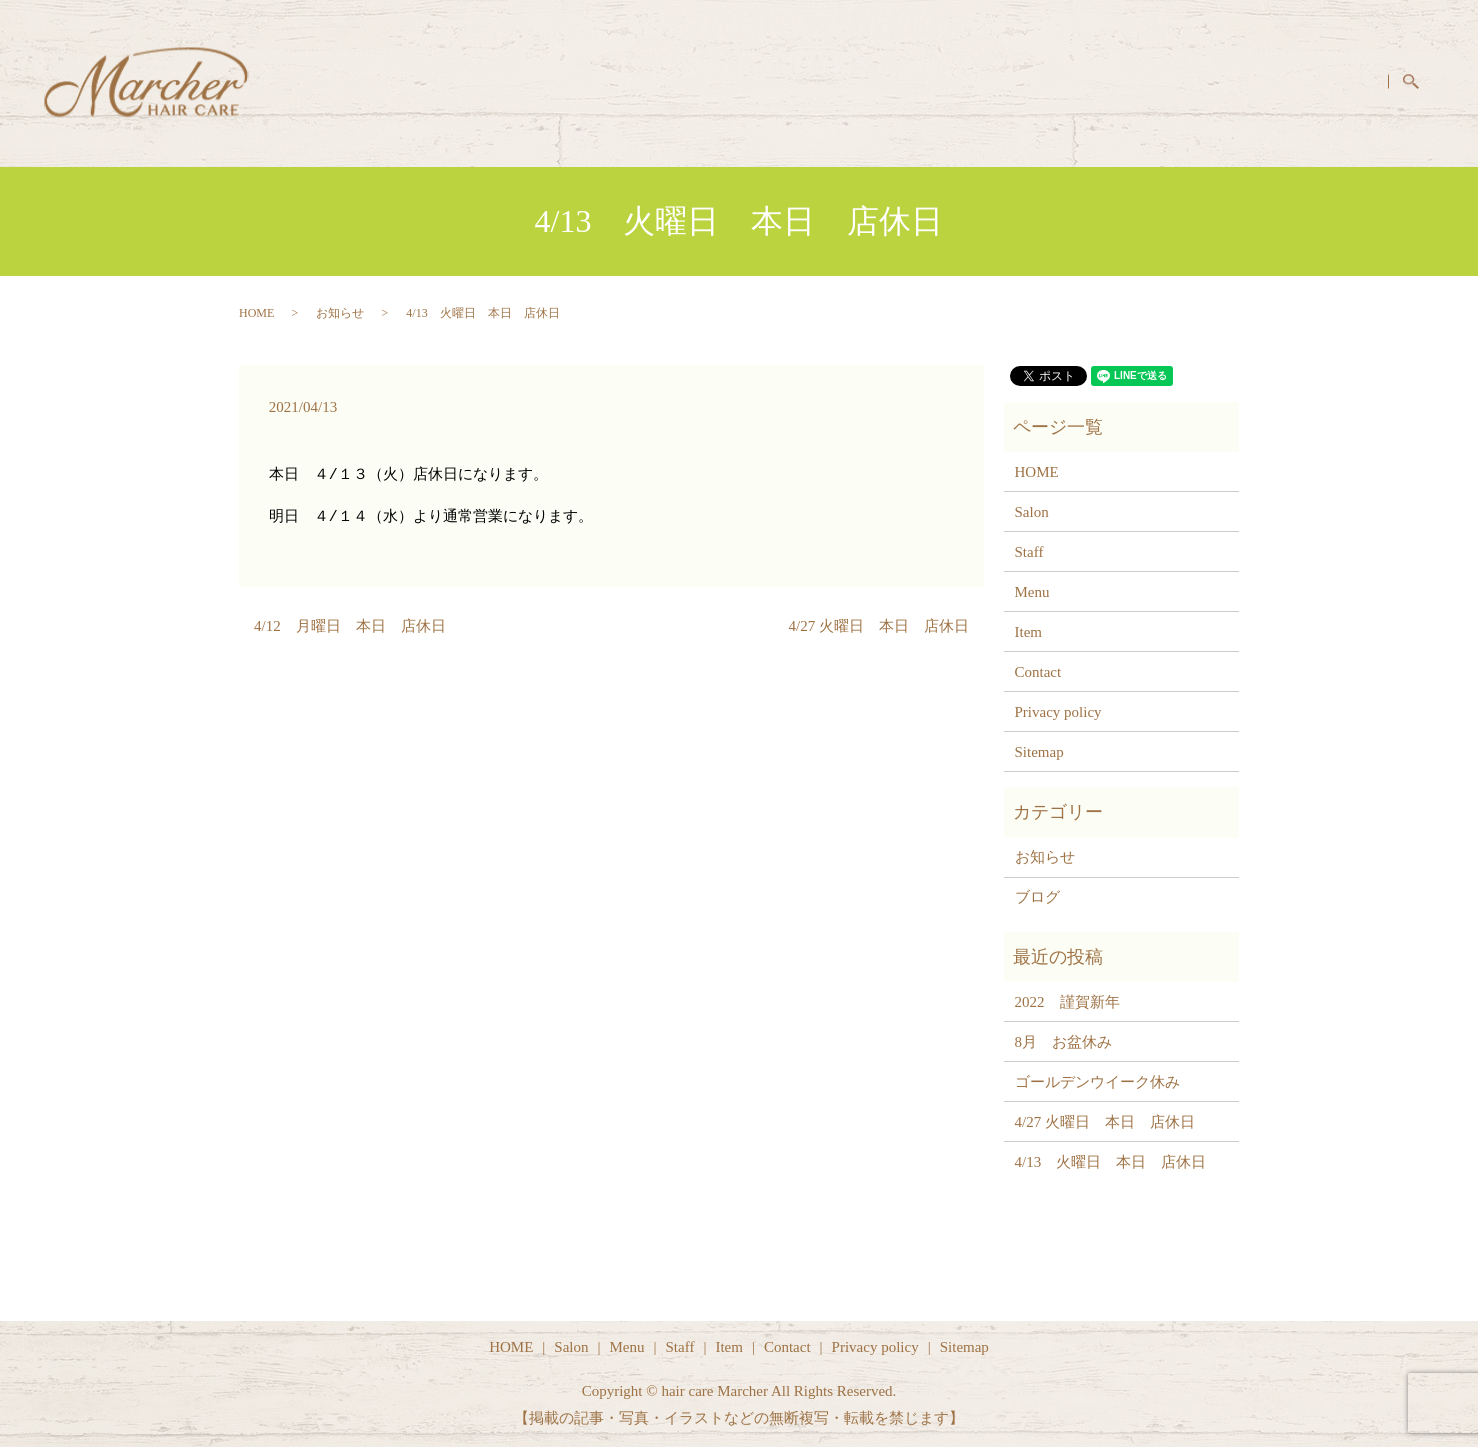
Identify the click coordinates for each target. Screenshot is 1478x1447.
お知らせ (340, 313)
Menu (1110, 82)
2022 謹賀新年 (1067, 1002)
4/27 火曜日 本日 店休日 (879, 626)
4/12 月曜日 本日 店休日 (350, 626)
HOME (947, 82)
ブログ (1037, 897)
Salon (1031, 82)
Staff (1187, 82)
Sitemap (1039, 752)
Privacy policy (1058, 712)
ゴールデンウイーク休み (1097, 1082)
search (1422, 84)
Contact (1343, 82)
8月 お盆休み (1064, 1042)
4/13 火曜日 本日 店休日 (1111, 1162)
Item (1261, 82)
